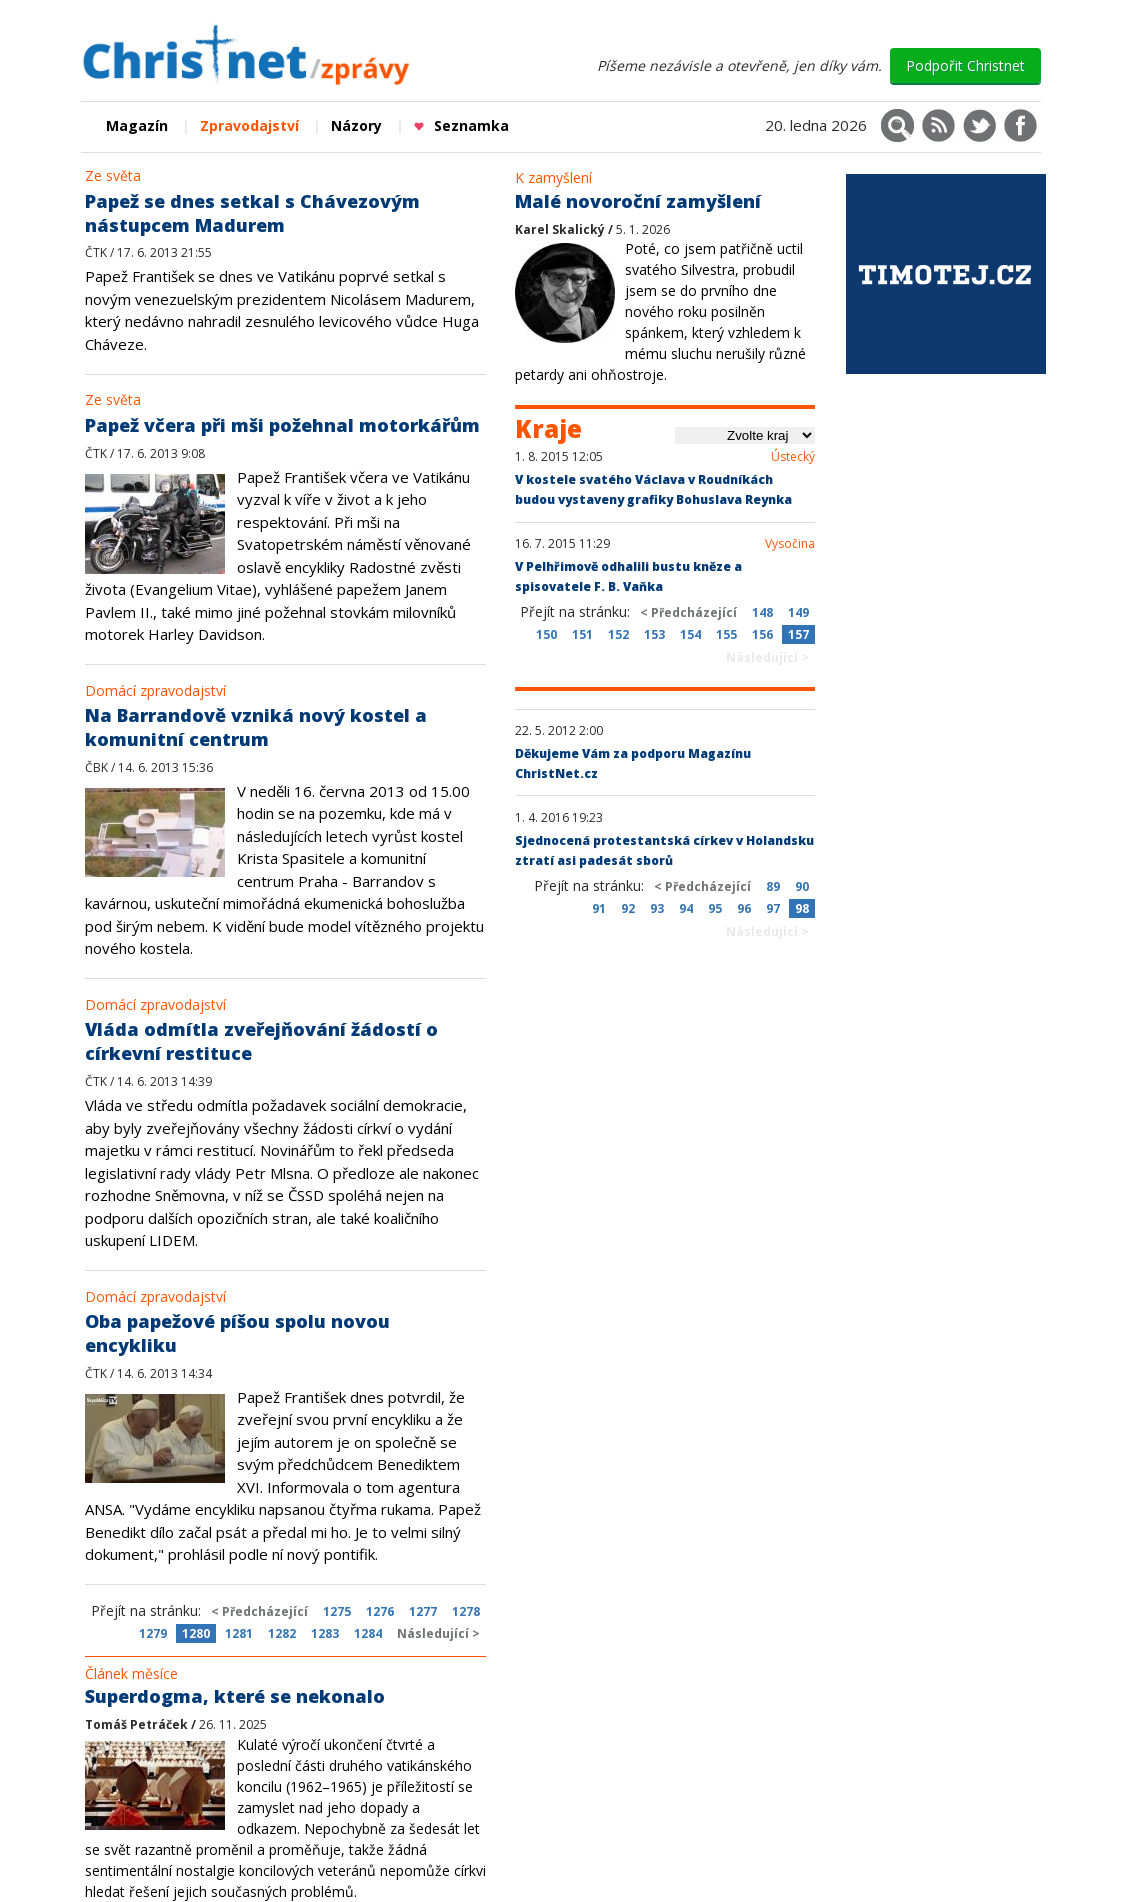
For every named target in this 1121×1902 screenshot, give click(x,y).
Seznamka (461, 125)
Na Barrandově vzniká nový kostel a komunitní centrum (256, 727)
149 (798, 612)
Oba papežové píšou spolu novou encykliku (237, 1333)
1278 (466, 1611)
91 (599, 908)
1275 (337, 1611)
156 (762, 634)
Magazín (137, 125)
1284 (368, 1633)
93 (657, 908)
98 (802, 908)
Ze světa (113, 175)
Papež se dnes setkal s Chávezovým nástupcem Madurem (252, 213)
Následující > (438, 1633)
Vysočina (790, 544)
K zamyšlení (553, 177)
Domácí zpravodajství (155, 690)
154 (690, 634)
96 (744, 908)
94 (686, 908)
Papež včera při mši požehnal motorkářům (282, 425)
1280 (196, 1633)
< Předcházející (259, 1611)
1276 (380, 1611)
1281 (239, 1633)
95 (715, 908)
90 (802, 886)
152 (618, 634)
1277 (423, 1611)
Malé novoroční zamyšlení (638, 201)
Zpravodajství (249, 125)
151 (582, 634)
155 (726, 634)
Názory (356, 125)
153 (654, 634)
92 (628, 908)
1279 (153, 1633)
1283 (325, 1633)
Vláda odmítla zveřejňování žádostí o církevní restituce (261, 1041)
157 (798, 634)
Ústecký (793, 457)
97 (773, 908)
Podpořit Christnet (965, 65)
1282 (282, 1633)
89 (773, 886)
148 (762, 612)
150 (546, 634)
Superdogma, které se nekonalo (235, 1696)
